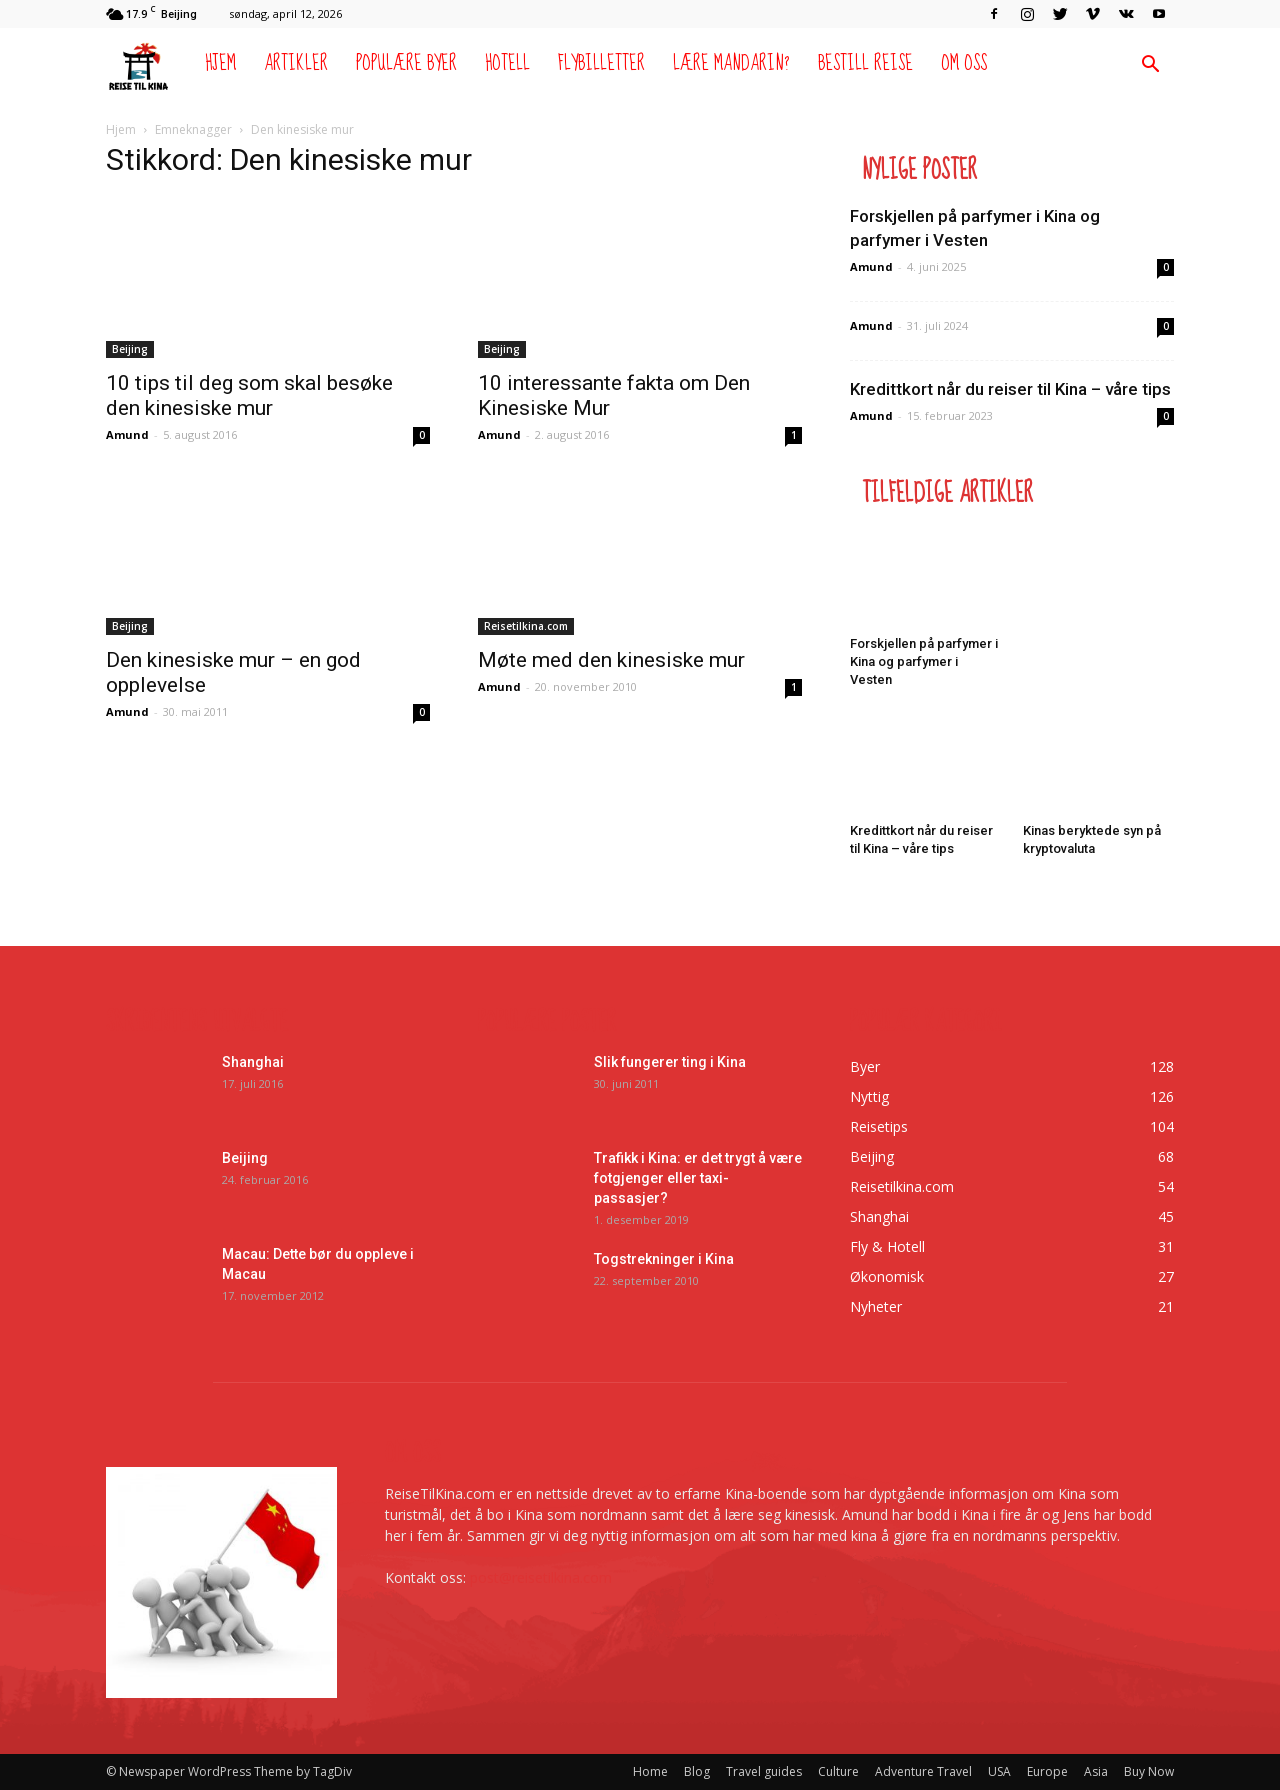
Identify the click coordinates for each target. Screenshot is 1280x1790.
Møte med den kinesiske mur (611, 660)
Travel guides (764, 1771)
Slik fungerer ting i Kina (670, 1062)
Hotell (507, 63)
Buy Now (1149, 1771)
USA (999, 1771)
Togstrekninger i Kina (664, 1259)
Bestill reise (865, 63)
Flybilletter (601, 63)
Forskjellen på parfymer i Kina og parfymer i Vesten (924, 661)
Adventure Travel (923, 1771)
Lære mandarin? (731, 63)
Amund (127, 434)
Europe (1047, 1771)
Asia (1096, 1771)
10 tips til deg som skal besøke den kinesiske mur (249, 395)
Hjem (220, 63)
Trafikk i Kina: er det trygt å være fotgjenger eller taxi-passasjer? (698, 1178)
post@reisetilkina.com (541, 1577)
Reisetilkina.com (526, 626)
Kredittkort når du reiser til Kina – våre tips (1010, 389)
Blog (697, 1771)
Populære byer (406, 63)
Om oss (964, 63)
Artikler (296, 63)
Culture (838, 1771)
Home (650, 1771)
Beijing (130, 349)
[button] (1150, 66)
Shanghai (253, 1062)
